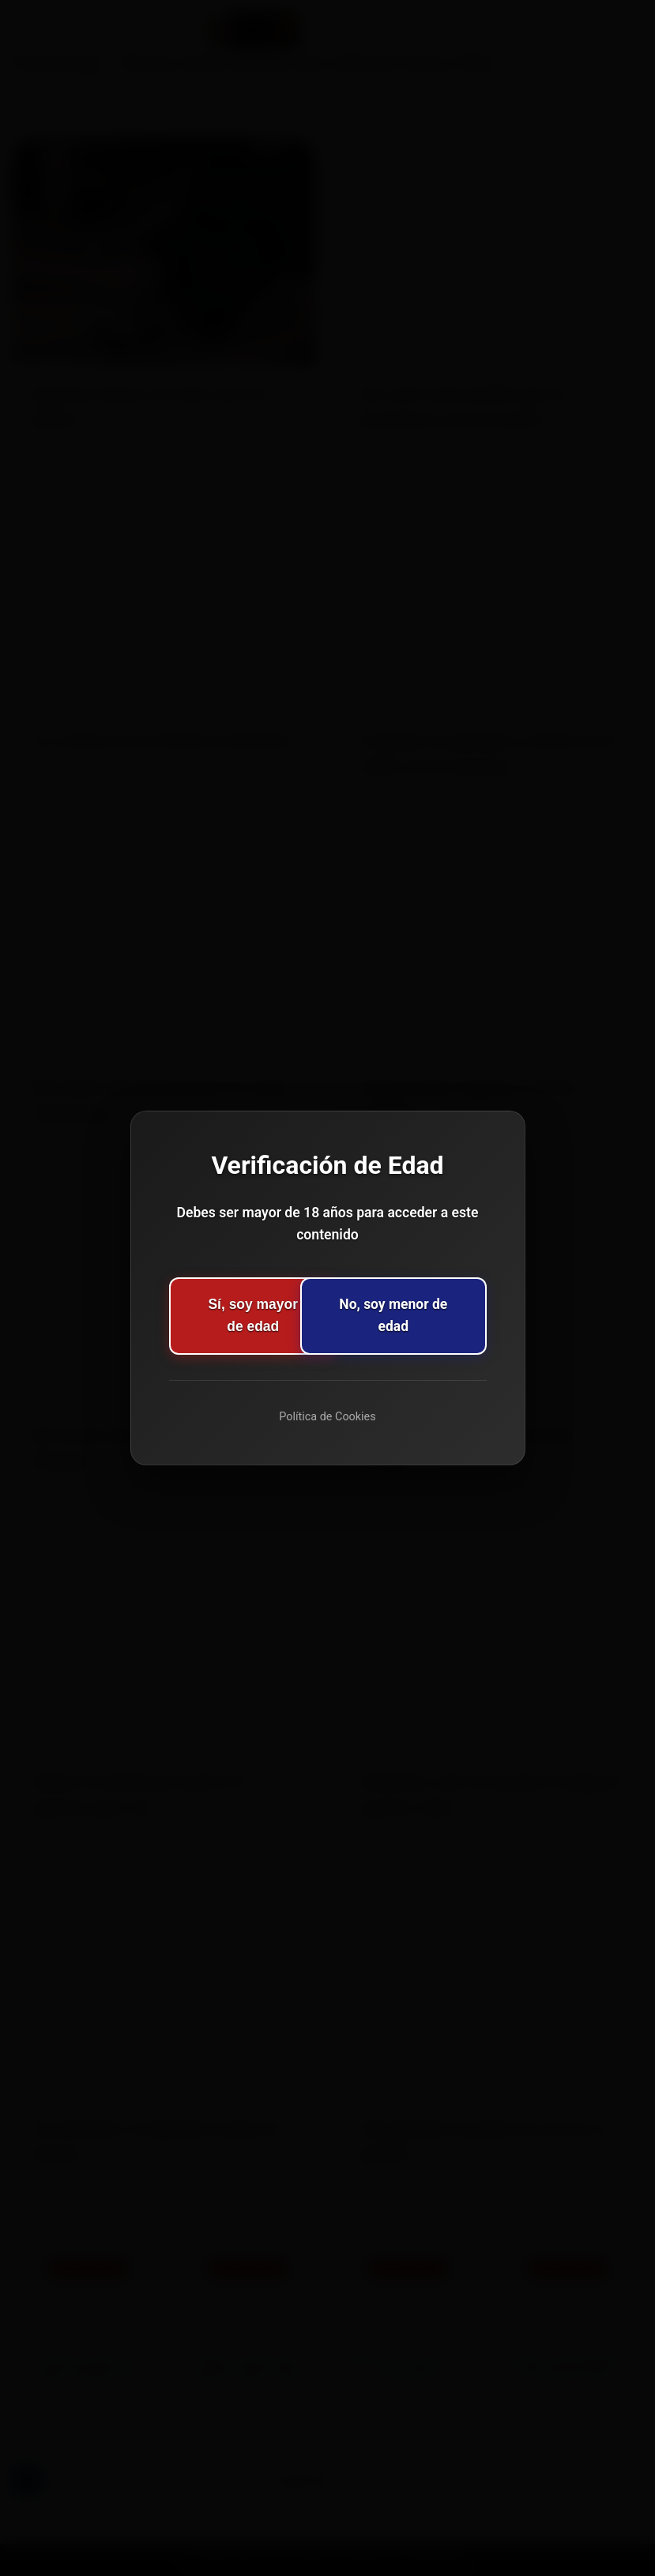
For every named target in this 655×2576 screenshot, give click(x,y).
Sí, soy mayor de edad (231, 1316)
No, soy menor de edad (423, 1316)
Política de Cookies (327, 1416)
